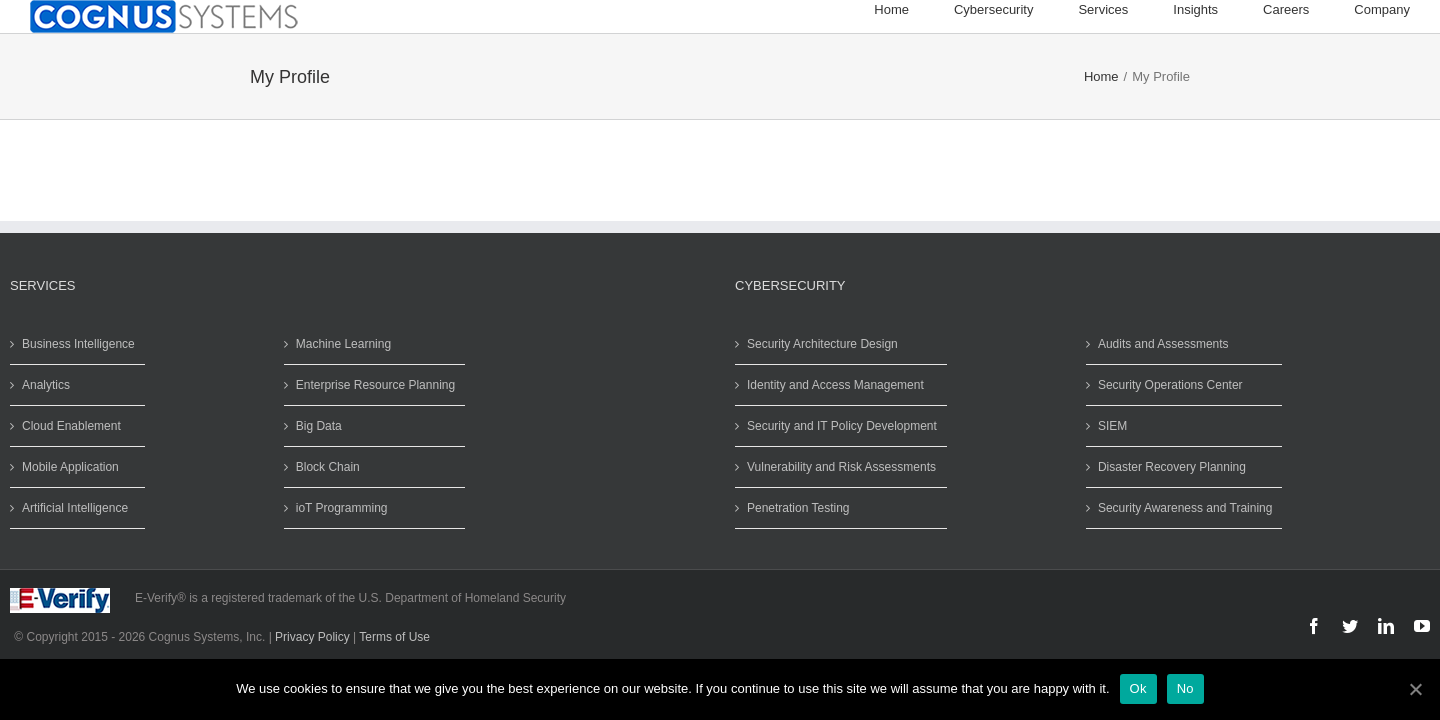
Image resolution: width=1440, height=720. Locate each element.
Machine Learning (343, 344)
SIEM (1112, 426)
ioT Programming (342, 508)
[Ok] (1415, 689)
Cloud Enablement (71, 426)
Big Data (319, 426)
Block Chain (328, 467)
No (1185, 688)
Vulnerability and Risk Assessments (841, 467)
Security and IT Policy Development (842, 426)
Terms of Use (394, 637)
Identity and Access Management (835, 385)
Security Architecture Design (822, 344)
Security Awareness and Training (1185, 508)
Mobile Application (70, 467)
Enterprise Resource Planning (375, 385)
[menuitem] (914, 10)
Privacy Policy (312, 637)
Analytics (46, 385)
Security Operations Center (1170, 385)
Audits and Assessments (1163, 344)
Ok (1138, 688)
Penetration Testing (798, 508)
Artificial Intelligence (75, 508)
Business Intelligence (78, 344)
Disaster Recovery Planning (1172, 467)
